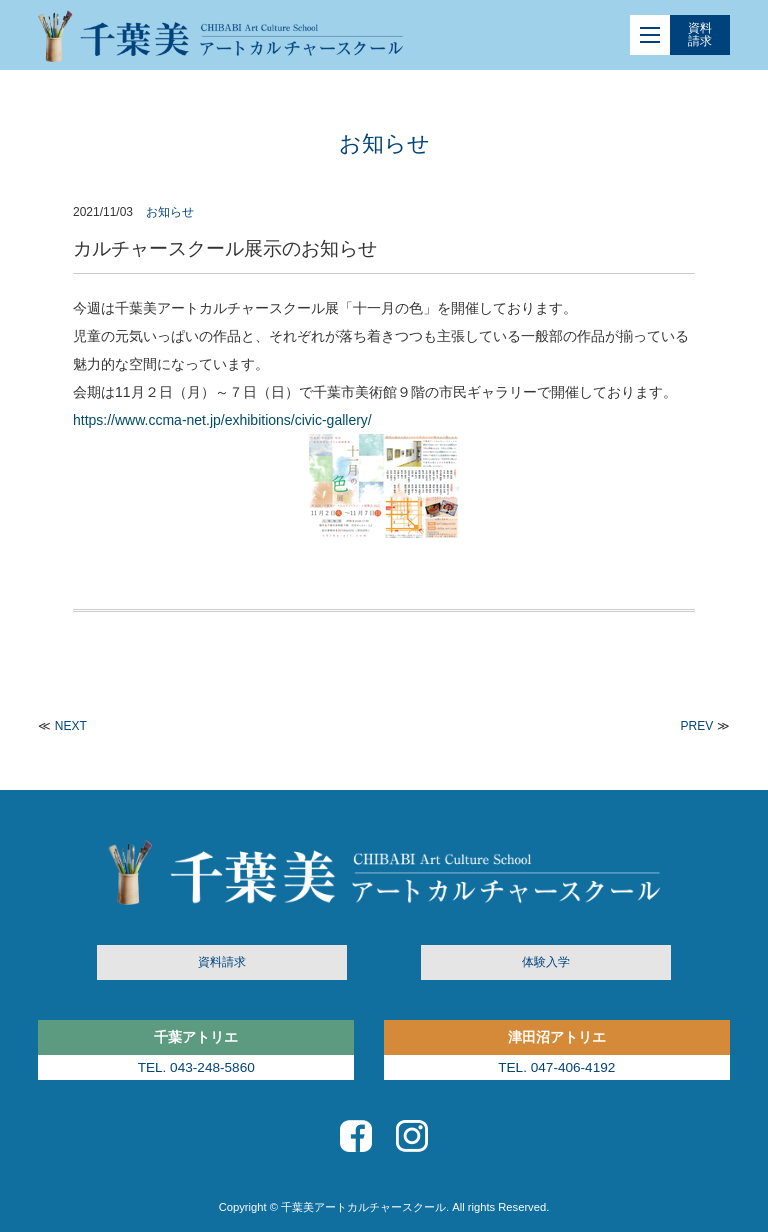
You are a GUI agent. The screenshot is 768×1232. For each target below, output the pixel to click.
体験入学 (546, 962)
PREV (697, 726)
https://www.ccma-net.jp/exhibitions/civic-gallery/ (222, 420)
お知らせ (170, 212)
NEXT (71, 726)
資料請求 (700, 34)
